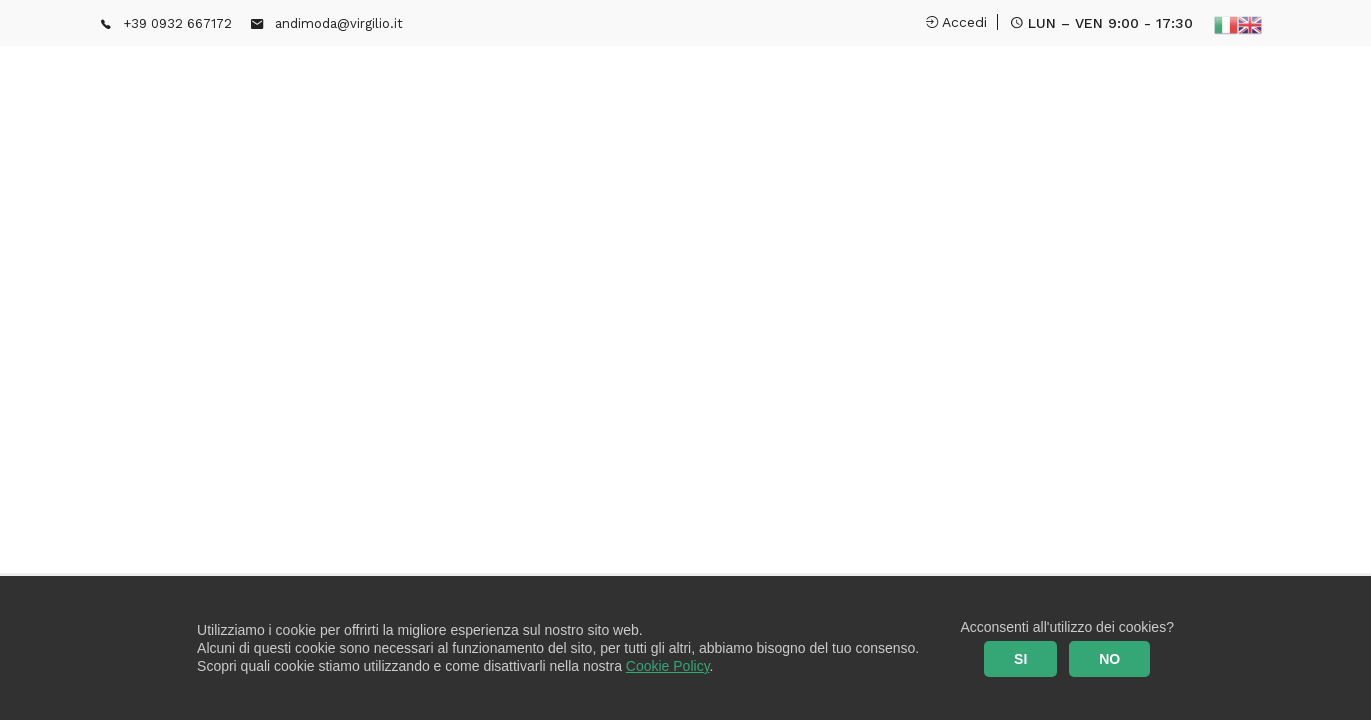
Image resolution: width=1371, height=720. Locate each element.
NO (1109, 659)
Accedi (956, 22)
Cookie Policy (668, 666)
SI (1020, 659)
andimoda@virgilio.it (339, 23)
